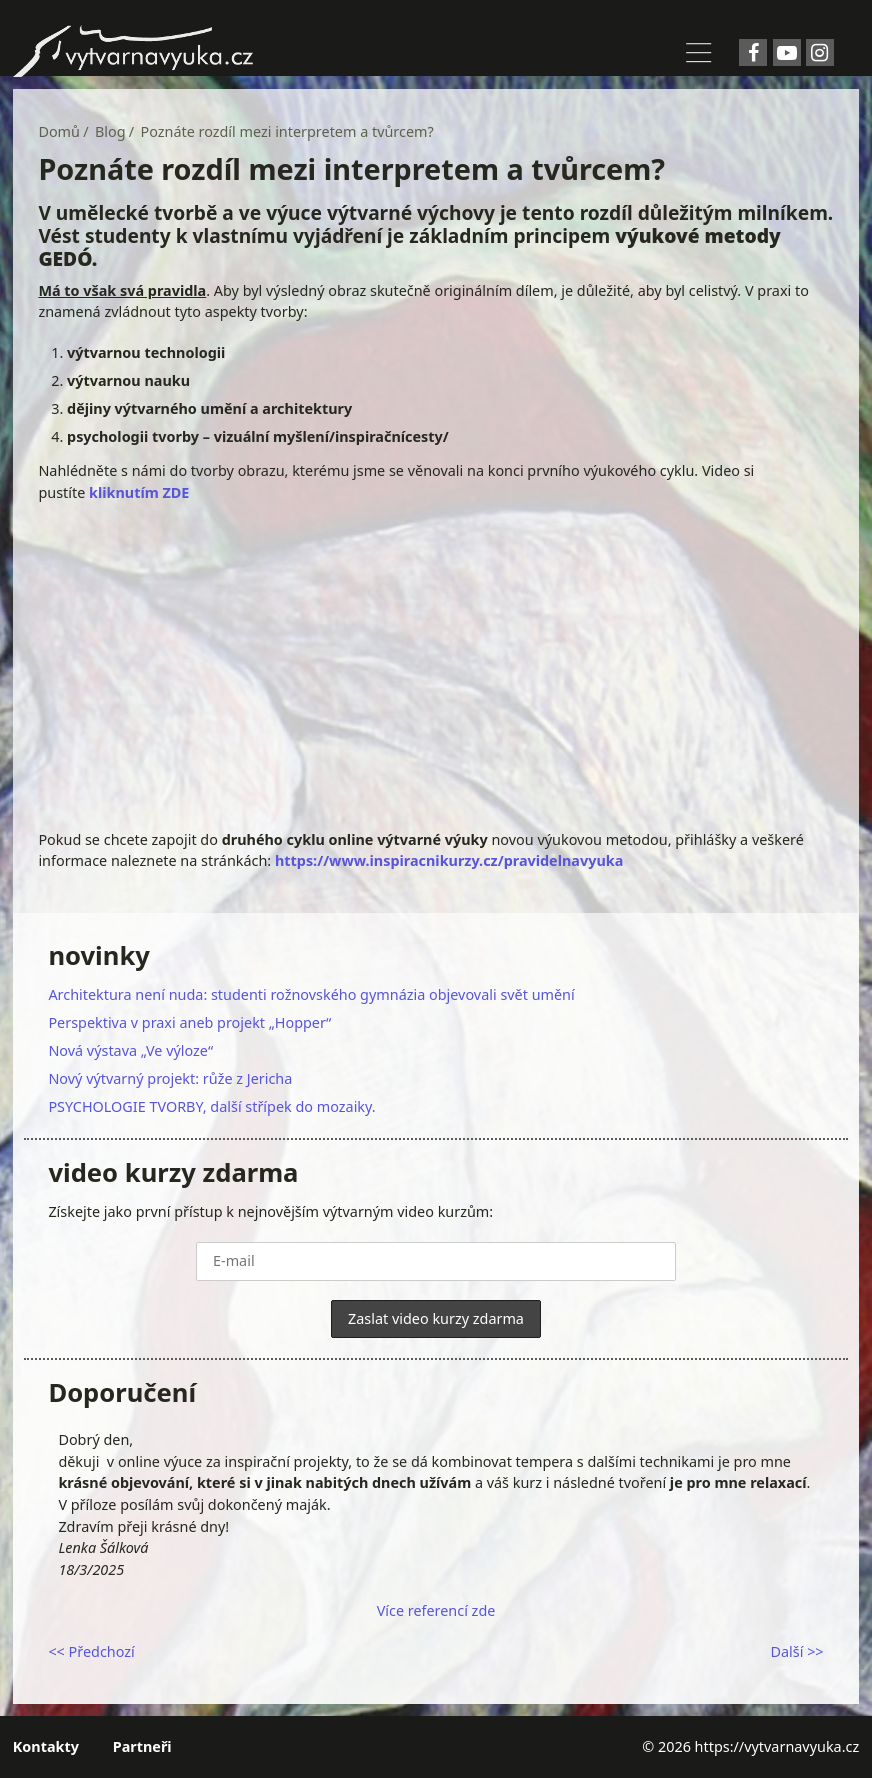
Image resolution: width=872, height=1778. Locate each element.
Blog (110, 131)
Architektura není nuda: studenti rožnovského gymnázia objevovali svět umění (311, 994)
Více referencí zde (436, 1610)
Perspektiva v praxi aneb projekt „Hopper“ (189, 1022)
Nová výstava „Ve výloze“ (130, 1050)
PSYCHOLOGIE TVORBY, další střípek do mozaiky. (211, 1106)
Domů (59, 131)
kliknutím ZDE (139, 492)
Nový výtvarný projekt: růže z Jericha (170, 1078)
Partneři (142, 1746)
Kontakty (46, 1746)
